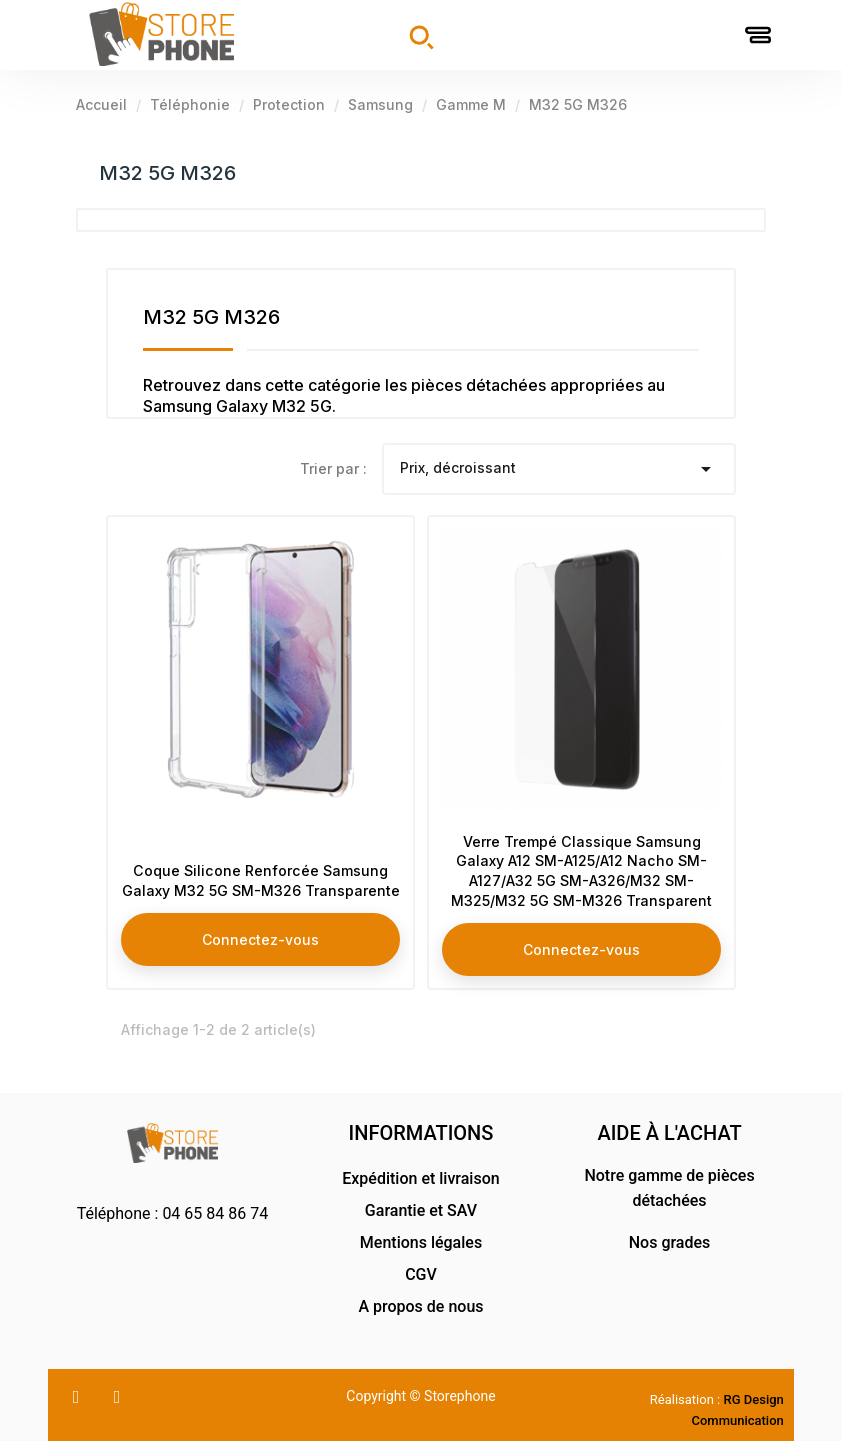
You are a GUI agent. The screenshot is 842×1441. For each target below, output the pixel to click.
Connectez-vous (260, 933)
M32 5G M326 (167, 173)
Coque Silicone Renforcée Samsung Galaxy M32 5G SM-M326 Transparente (260, 865)
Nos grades (670, 1242)
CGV (421, 1274)
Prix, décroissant (559, 469)
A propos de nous (420, 1306)
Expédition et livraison (420, 1178)
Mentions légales (421, 1242)
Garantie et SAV (421, 1210)
